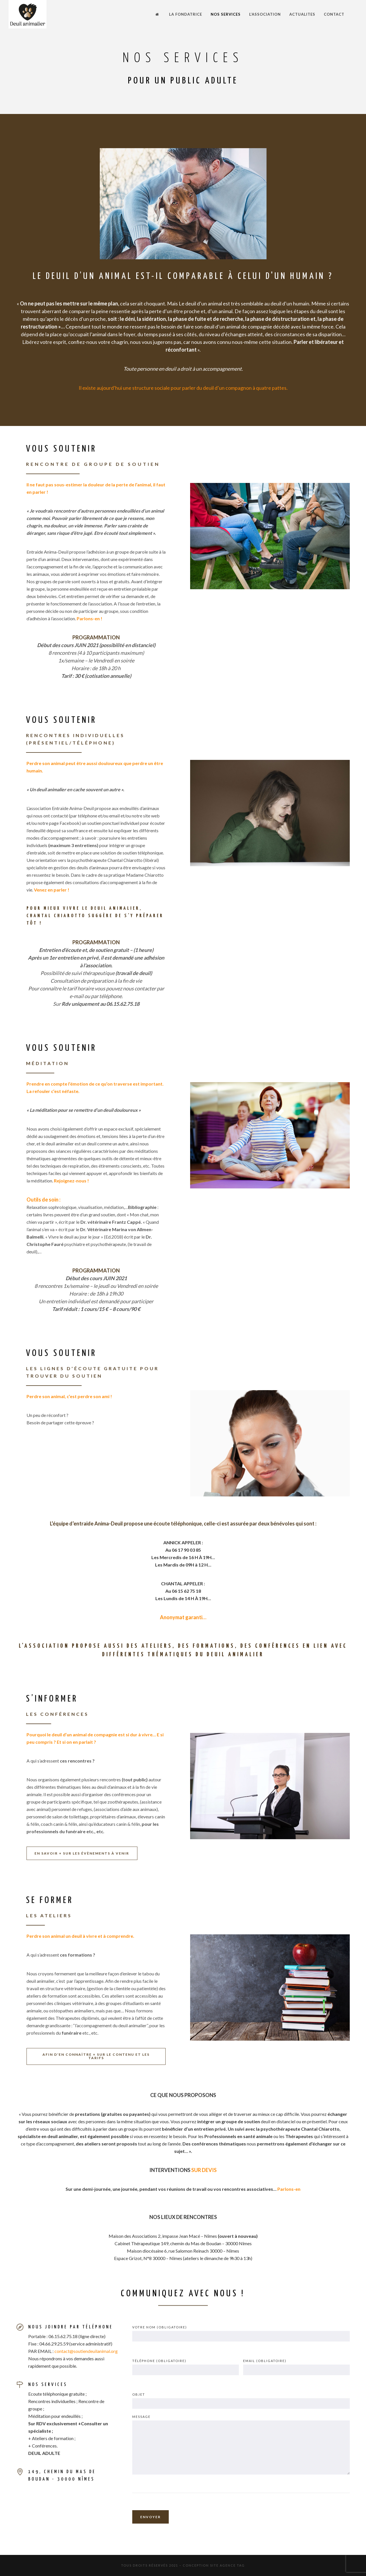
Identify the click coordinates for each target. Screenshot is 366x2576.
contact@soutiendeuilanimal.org (86, 2351)
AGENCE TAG (232, 2565)
